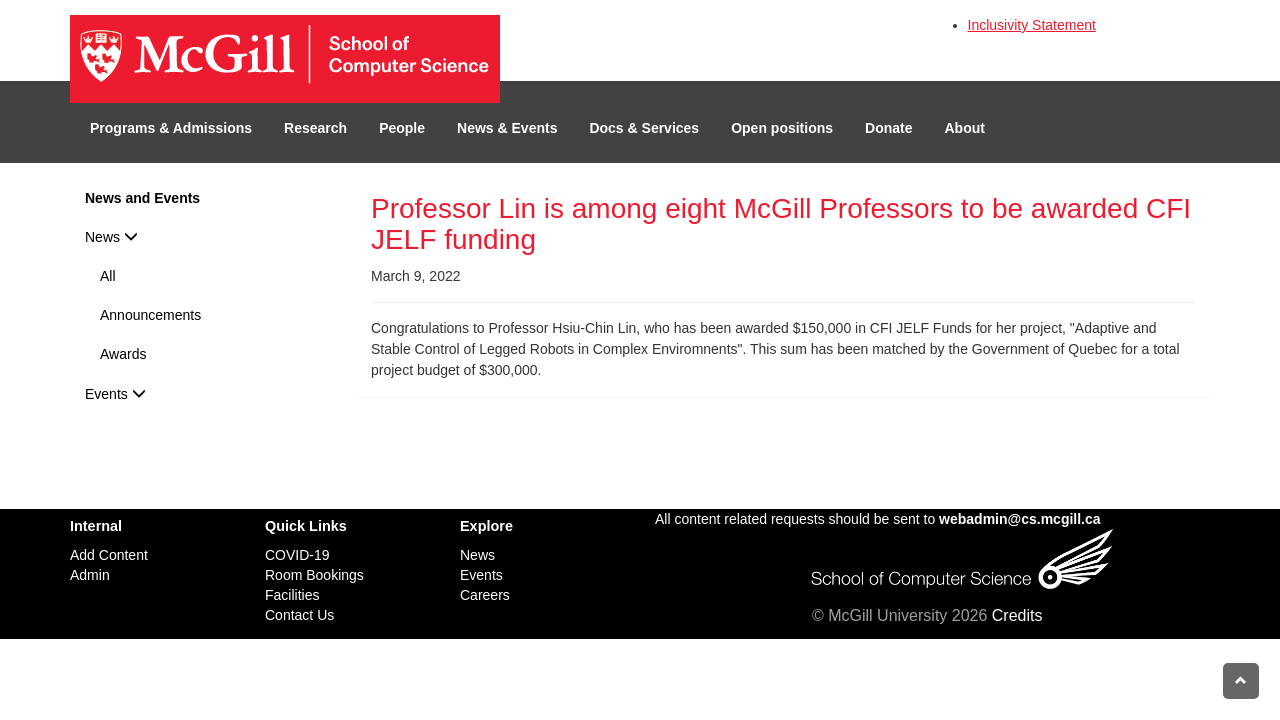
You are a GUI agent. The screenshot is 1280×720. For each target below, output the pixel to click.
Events (115, 394)
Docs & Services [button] (644, 128)
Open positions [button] (782, 128)
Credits (1017, 615)
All (108, 276)
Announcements (150, 315)
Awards (123, 354)
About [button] (965, 128)
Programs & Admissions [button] (171, 128)
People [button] (402, 128)
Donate (888, 128)
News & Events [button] (507, 128)
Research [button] (315, 128)
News (111, 237)
